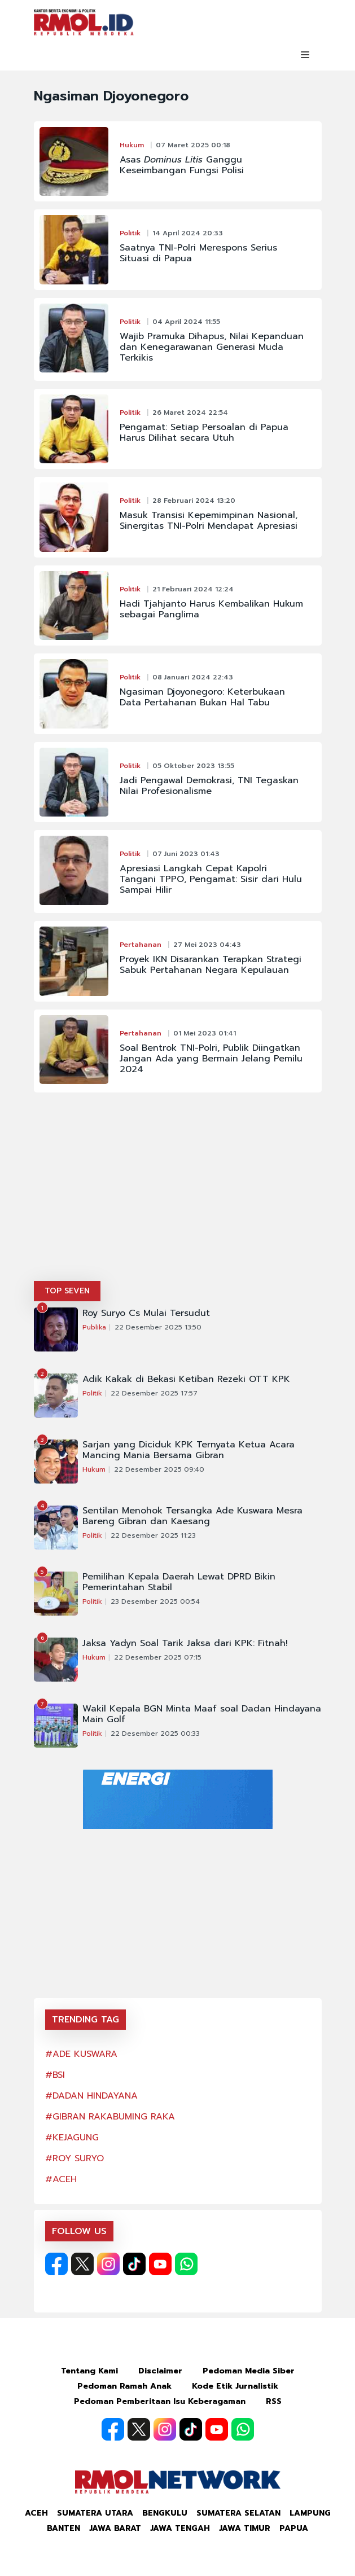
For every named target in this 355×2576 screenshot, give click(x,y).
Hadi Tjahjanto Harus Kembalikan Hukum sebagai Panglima (211, 609)
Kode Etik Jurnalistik (235, 2386)
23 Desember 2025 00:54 (155, 1601)
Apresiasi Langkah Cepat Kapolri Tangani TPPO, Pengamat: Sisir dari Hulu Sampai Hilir (211, 879)
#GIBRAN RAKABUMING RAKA (110, 2116)
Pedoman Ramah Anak (124, 2386)
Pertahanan (140, 945)
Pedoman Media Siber (249, 2371)
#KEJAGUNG (72, 2137)
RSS (274, 2401)
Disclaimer (160, 2371)
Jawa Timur (244, 2528)
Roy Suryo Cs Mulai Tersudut (146, 1313)
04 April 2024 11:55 (186, 322)
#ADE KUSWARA (81, 2054)
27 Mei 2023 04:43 (207, 945)
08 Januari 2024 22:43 (192, 677)
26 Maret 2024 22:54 (190, 412)
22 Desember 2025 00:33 (155, 1733)
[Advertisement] (178, 1196)
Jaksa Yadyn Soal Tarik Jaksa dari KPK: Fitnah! (185, 1643)
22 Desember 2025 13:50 (158, 1327)
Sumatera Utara (95, 2513)
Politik (130, 233)
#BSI (55, 2075)
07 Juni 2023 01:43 (186, 854)
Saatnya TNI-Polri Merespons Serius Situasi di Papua (198, 253)
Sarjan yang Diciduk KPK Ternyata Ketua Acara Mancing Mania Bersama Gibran (188, 1450)
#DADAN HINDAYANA (91, 2096)
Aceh (36, 2513)
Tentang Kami (89, 2371)
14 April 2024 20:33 (187, 233)
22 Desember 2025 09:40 (159, 1469)
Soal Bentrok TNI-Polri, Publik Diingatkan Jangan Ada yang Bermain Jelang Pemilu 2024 (211, 1059)
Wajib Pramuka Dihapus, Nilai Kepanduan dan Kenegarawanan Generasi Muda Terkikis (212, 347)
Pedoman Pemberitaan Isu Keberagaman (160, 2401)
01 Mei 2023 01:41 (204, 1033)
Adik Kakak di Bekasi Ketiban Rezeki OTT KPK (186, 1379)
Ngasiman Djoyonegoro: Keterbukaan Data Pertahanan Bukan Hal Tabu (202, 697)
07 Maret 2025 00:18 (193, 145)
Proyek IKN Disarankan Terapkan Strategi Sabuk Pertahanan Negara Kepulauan (210, 965)
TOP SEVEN (67, 1291)
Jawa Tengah (180, 2528)
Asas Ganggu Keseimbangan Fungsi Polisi (182, 165)
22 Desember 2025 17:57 (154, 1393)
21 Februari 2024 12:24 (193, 589)
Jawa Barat (115, 2528)
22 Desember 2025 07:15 (157, 1657)
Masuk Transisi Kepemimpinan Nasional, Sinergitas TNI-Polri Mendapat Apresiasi (208, 521)
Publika (94, 1327)
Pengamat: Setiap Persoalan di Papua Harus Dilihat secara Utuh (204, 433)
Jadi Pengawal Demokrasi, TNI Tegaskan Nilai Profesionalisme (209, 786)
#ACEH (61, 2179)
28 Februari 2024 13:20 (193, 500)
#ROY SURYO (74, 2158)
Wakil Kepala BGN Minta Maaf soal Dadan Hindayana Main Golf (201, 1714)
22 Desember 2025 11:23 (153, 1535)
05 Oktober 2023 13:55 (193, 766)
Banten (63, 2528)
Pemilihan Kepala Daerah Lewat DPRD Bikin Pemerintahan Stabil (178, 1582)
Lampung (310, 2513)
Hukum (132, 145)
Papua (293, 2528)
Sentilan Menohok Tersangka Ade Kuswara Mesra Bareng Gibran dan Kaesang (192, 1516)
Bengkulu (164, 2513)
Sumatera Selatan (238, 2513)
